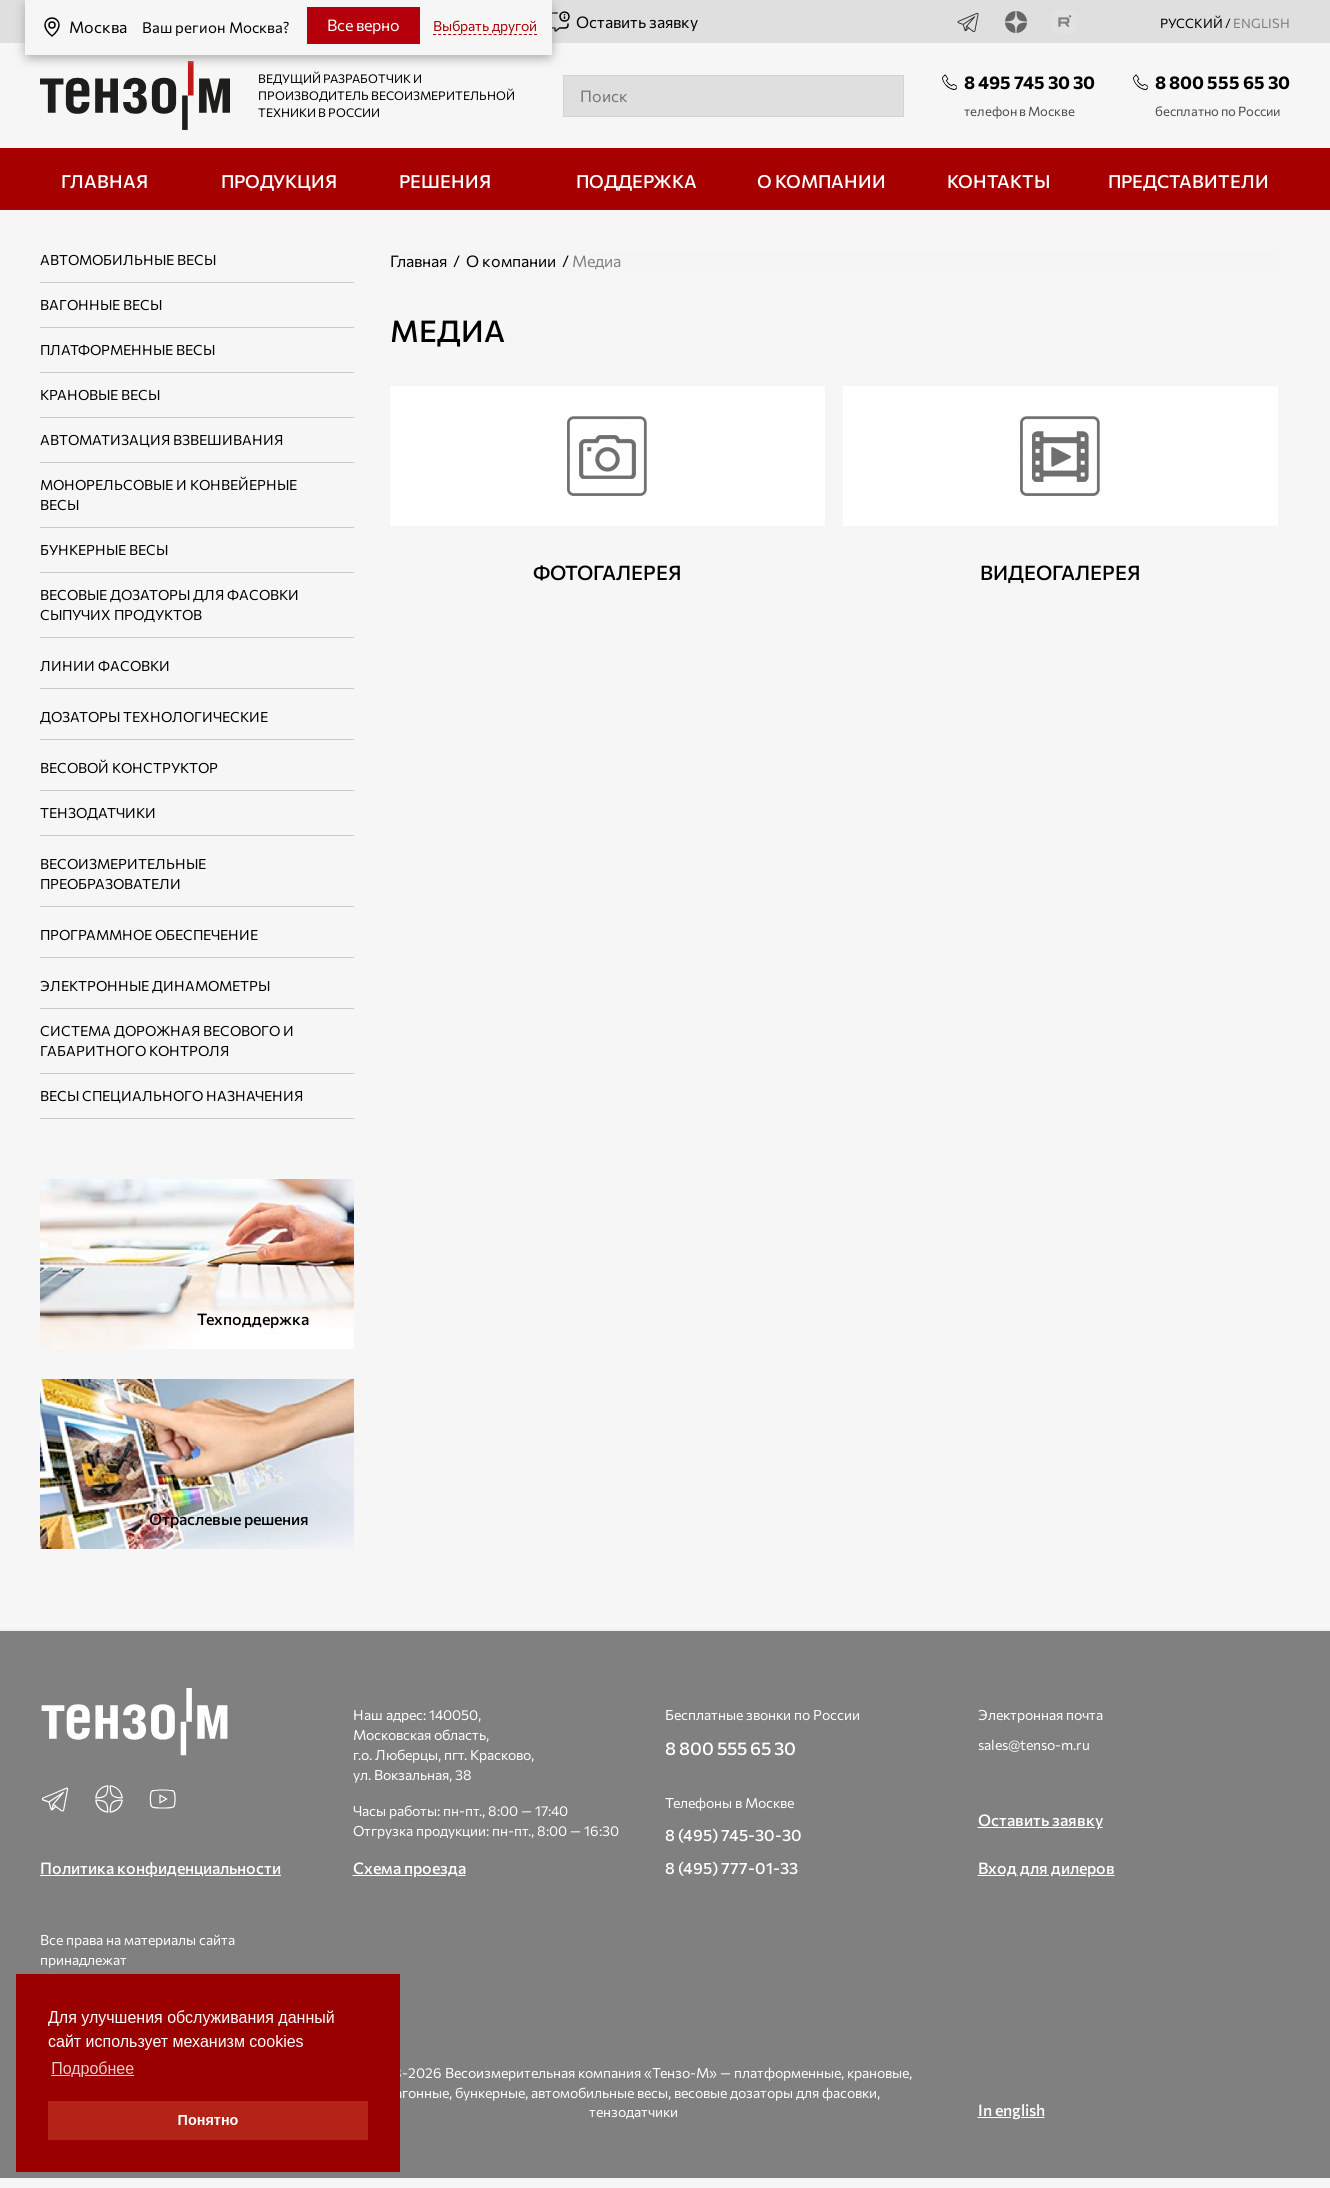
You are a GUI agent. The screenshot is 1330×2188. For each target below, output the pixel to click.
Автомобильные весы (128, 259)
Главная (418, 260)
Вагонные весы (101, 304)
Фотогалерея (607, 572)
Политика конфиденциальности (160, 1867)
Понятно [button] (208, 2120)
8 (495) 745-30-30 (733, 1834)
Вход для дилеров (1046, 1867)
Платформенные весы (127, 349)
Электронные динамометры (155, 985)
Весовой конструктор (129, 767)
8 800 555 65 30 (1222, 82)
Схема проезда (409, 1867)
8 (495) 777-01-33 (731, 1867)
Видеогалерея (1060, 572)
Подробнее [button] (92, 2068)
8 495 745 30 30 (1029, 82)
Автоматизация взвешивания (161, 439)
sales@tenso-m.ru (1034, 1744)
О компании (511, 260)
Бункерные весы (104, 549)
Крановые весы (100, 394)
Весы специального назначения (171, 1095)
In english (1011, 2109)
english (1261, 23)
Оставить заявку (622, 22)
